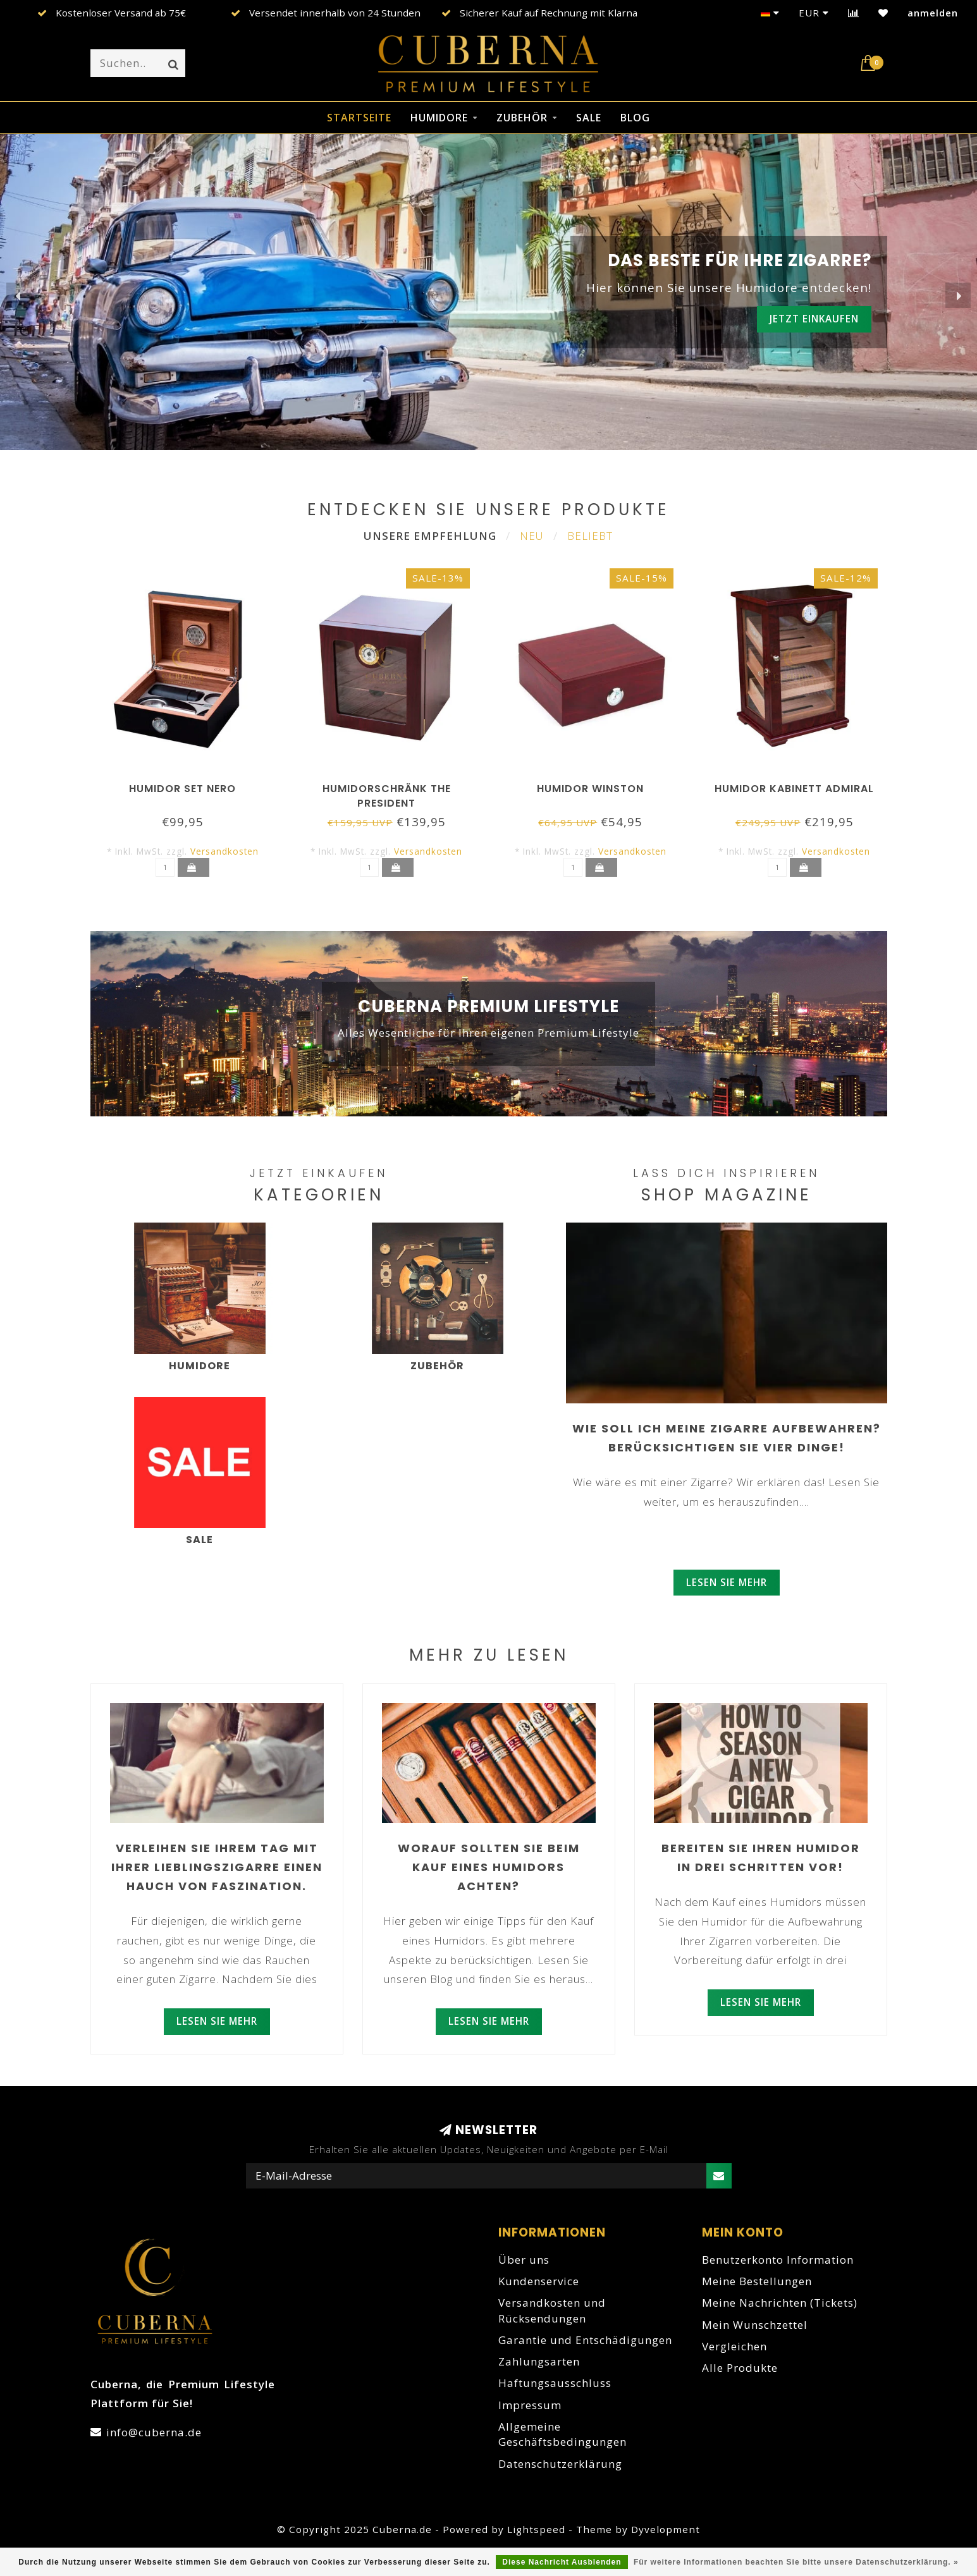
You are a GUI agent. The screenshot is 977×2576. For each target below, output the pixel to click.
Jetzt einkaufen (814, 318)
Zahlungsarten (539, 2361)
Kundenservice (538, 2281)
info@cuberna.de (154, 2432)
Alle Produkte (740, 2367)
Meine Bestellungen (757, 2281)
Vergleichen (734, 2346)
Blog (635, 118)
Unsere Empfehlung (430, 535)
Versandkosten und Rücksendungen (552, 2310)
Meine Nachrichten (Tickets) (779, 2302)
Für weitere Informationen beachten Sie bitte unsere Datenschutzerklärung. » (796, 2562)
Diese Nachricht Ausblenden (561, 2562)
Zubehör (522, 118)
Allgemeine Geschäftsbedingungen (562, 2434)
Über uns (524, 2259)
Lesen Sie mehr (726, 1582)
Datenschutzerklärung (560, 2464)
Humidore (439, 118)
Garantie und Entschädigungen (585, 2340)
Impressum (530, 2405)
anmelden (932, 12)
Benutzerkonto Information (778, 2259)
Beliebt (590, 535)
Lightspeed (536, 2529)
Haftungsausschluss (554, 2383)
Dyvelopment (665, 2529)
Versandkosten (224, 851)
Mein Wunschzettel (755, 2324)
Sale (588, 118)
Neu (532, 535)
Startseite (359, 118)
